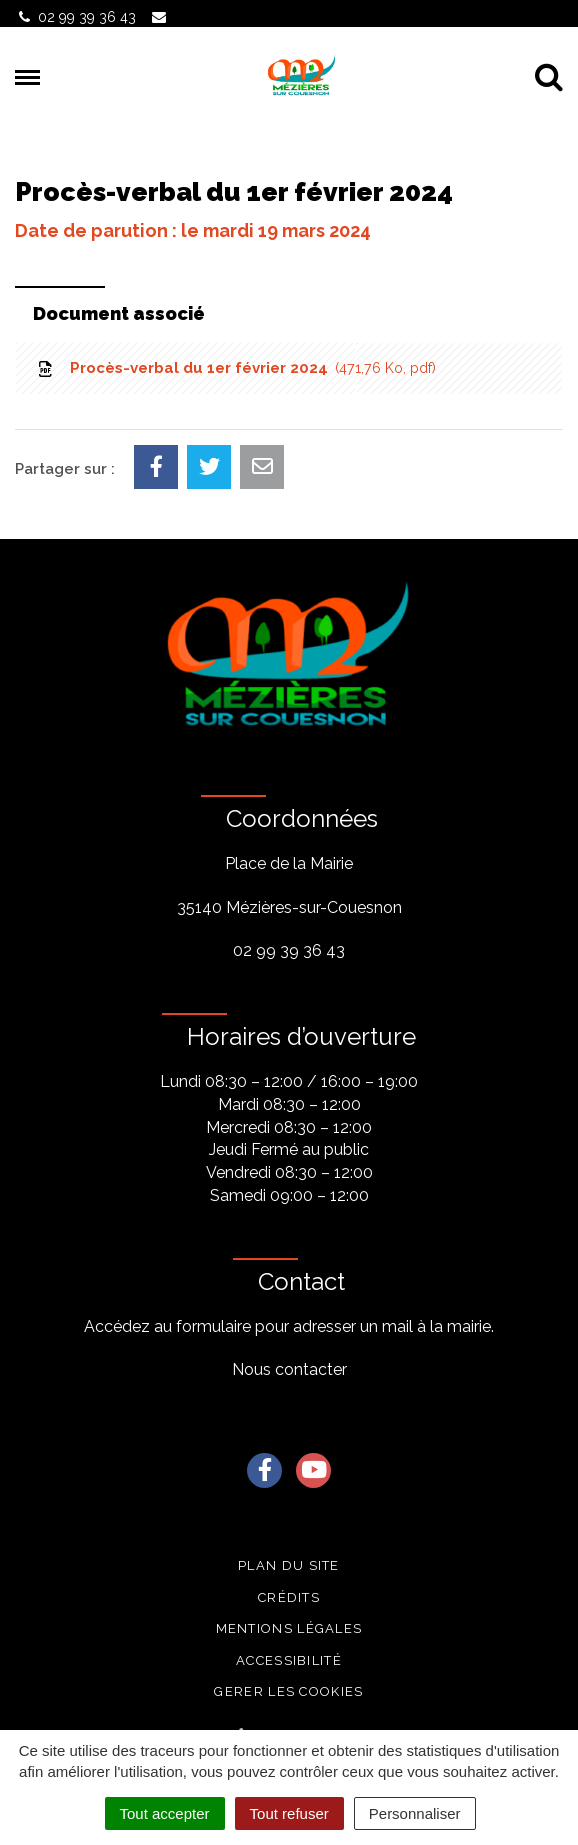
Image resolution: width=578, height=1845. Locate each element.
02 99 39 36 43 (289, 950)
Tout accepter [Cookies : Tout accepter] (165, 1813)
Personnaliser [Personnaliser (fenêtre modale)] (415, 1813)
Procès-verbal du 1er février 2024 (235, 368)
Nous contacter (289, 1369)
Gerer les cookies (288, 1691)
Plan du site (289, 1565)
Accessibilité (289, 1660)
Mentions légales (289, 1628)
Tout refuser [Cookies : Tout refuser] (289, 1813)
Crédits (289, 1597)
